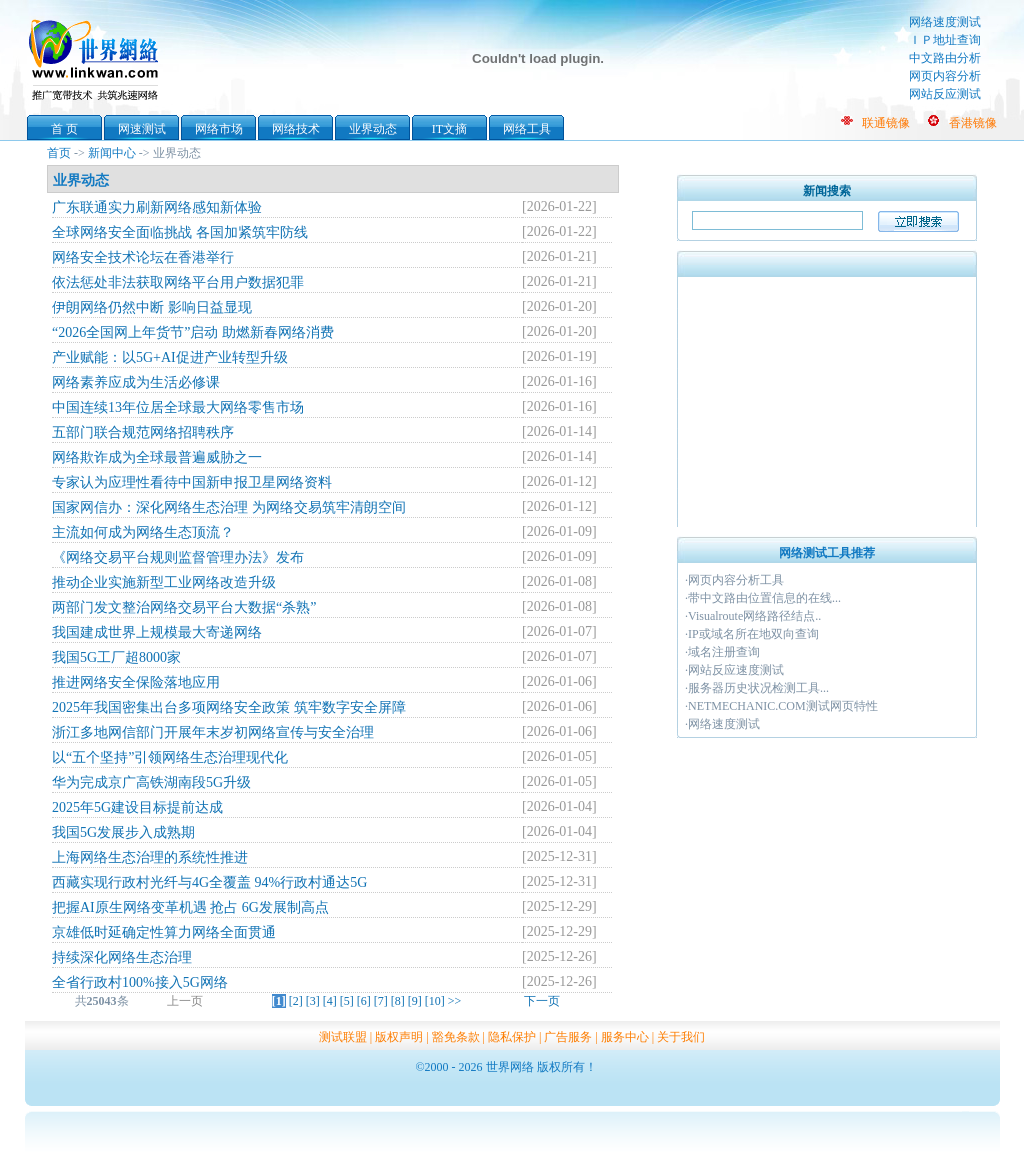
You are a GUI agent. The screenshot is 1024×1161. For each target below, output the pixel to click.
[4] (330, 1001)
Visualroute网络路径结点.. (754, 616)
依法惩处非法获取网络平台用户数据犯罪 (178, 282)
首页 (59, 153)
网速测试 (142, 129)
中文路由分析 (945, 58)
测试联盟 (343, 1037)
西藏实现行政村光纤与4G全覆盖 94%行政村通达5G (209, 882)
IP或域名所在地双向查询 (753, 634)
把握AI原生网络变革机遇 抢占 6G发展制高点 (190, 907)
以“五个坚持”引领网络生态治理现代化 (170, 757)
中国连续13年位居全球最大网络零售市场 (178, 407)
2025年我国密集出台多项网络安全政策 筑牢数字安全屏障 (229, 707)
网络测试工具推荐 (827, 553)
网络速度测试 (945, 22)
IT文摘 (449, 129)
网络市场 (219, 129)
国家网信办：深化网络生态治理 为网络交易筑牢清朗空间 (229, 507)
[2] (296, 1001)
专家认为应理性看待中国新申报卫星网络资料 (192, 482)
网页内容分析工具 (736, 580)
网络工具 (527, 129)
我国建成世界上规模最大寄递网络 (157, 632)
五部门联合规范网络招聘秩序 (143, 432)
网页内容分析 (945, 76)
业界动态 (373, 129)
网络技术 (296, 129)
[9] (415, 1001)
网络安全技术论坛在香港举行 (143, 257)
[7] (381, 1001)
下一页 (542, 1001)
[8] (398, 1001)
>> (455, 1001)
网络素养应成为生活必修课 (136, 382)
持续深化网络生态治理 (122, 957)
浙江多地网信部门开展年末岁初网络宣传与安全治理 (213, 732)
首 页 (64, 129)
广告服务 (568, 1037)
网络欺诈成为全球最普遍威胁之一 (157, 457)
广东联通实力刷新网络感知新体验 (157, 207)
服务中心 (625, 1037)
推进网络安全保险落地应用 (136, 682)
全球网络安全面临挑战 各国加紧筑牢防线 (180, 232)
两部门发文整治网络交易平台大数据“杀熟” (184, 607)
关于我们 (681, 1037)
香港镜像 (973, 123)
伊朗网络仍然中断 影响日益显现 (152, 307)
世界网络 (97, 58)
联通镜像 (886, 123)
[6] (364, 1001)
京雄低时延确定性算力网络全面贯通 (164, 932)
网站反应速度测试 (736, 670)
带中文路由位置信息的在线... (764, 598)
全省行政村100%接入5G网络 (140, 982)
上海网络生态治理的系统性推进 (150, 857)
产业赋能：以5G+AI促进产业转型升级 (170, 357)
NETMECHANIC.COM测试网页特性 (783, 706)
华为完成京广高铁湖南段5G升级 (151, 782)
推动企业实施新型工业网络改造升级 (164, 582)
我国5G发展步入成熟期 (123, 832)
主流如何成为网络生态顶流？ (143, 532)
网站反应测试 (945, 94)
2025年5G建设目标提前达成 (137, 807)
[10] (435, 1001)
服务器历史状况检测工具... (758, 688)
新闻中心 (112, 153)
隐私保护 (512, 1037)
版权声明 (399, 1037)
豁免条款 (456, 1037)
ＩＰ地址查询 (945, 40)
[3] (313, 1001)
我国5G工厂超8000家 (116, 657)
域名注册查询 (724, 652)
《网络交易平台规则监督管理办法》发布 (178, 557)
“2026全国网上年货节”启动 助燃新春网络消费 (193, 332)
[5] (347, 1001)
